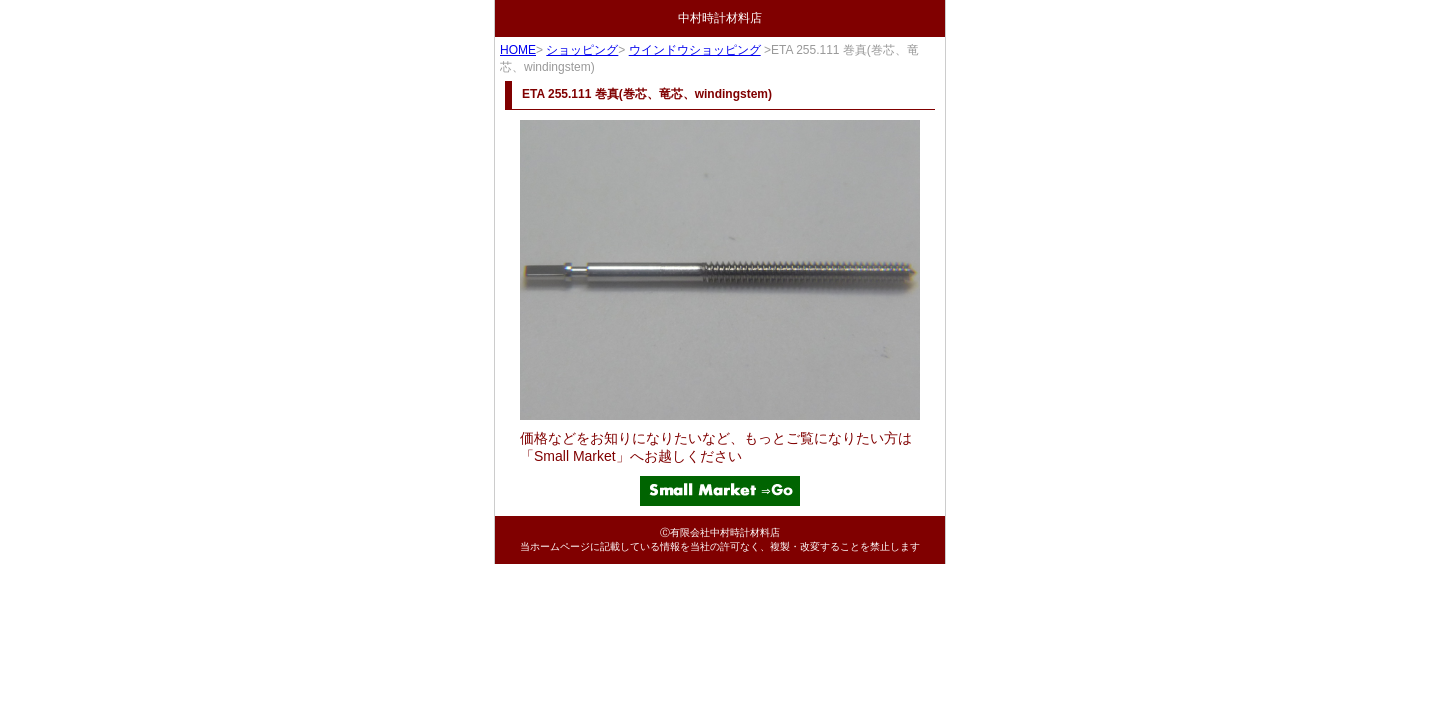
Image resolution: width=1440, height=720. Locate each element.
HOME (518, 50)
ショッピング (582, 50)
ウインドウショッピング (695, 50)
